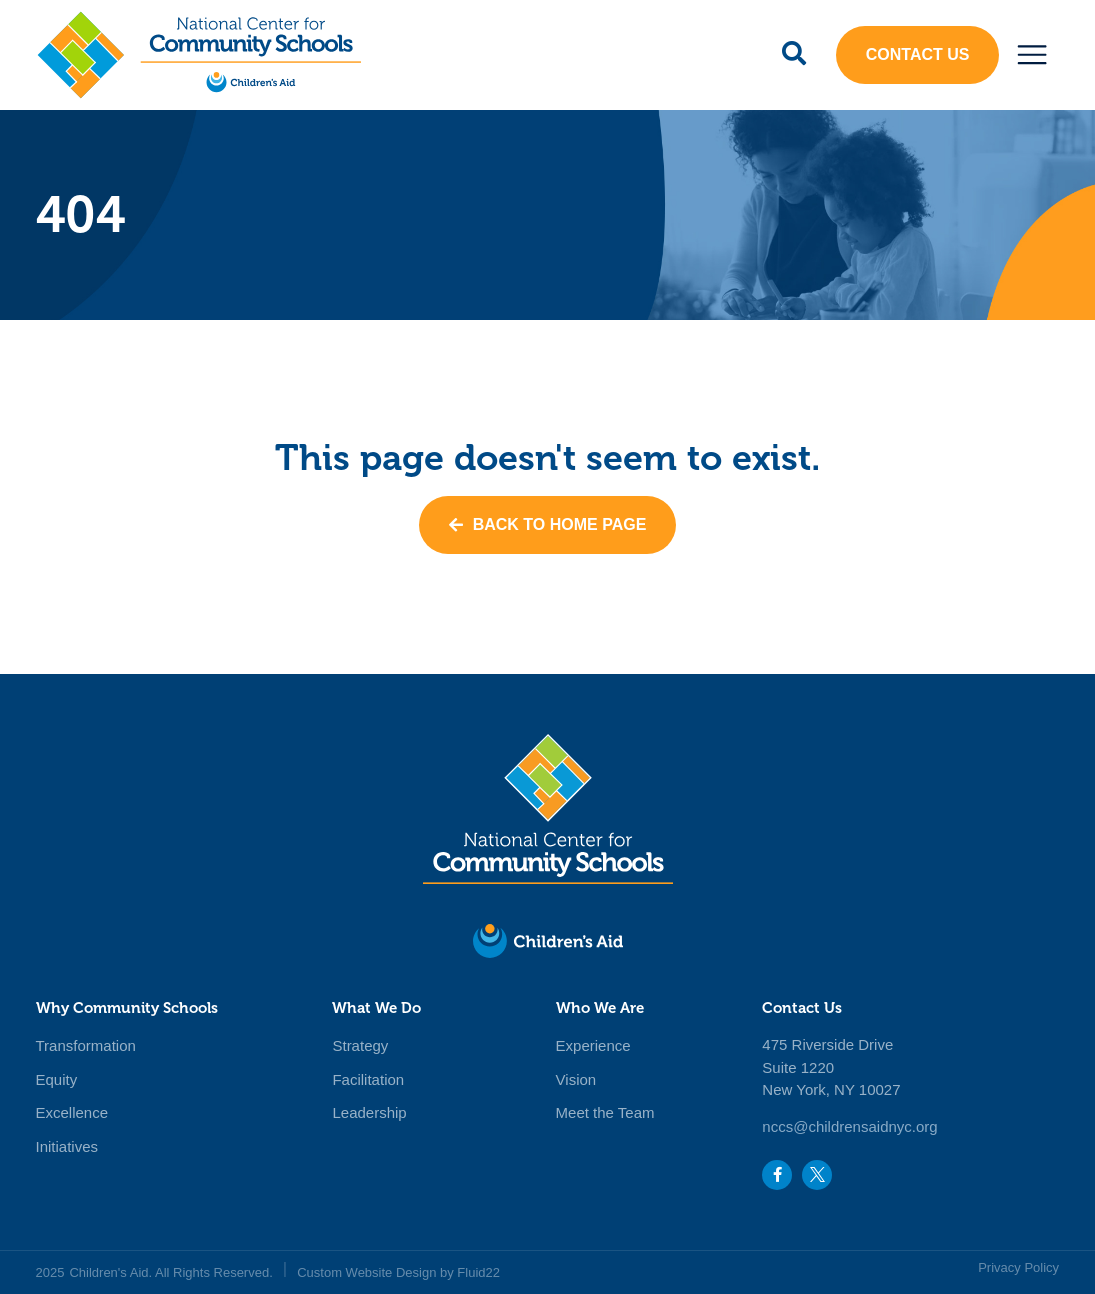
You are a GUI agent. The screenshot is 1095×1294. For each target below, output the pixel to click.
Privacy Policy (1018, 1267)
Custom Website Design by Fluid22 (398, 1272)
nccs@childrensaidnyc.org (849, 1126)
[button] (1031, 54)
